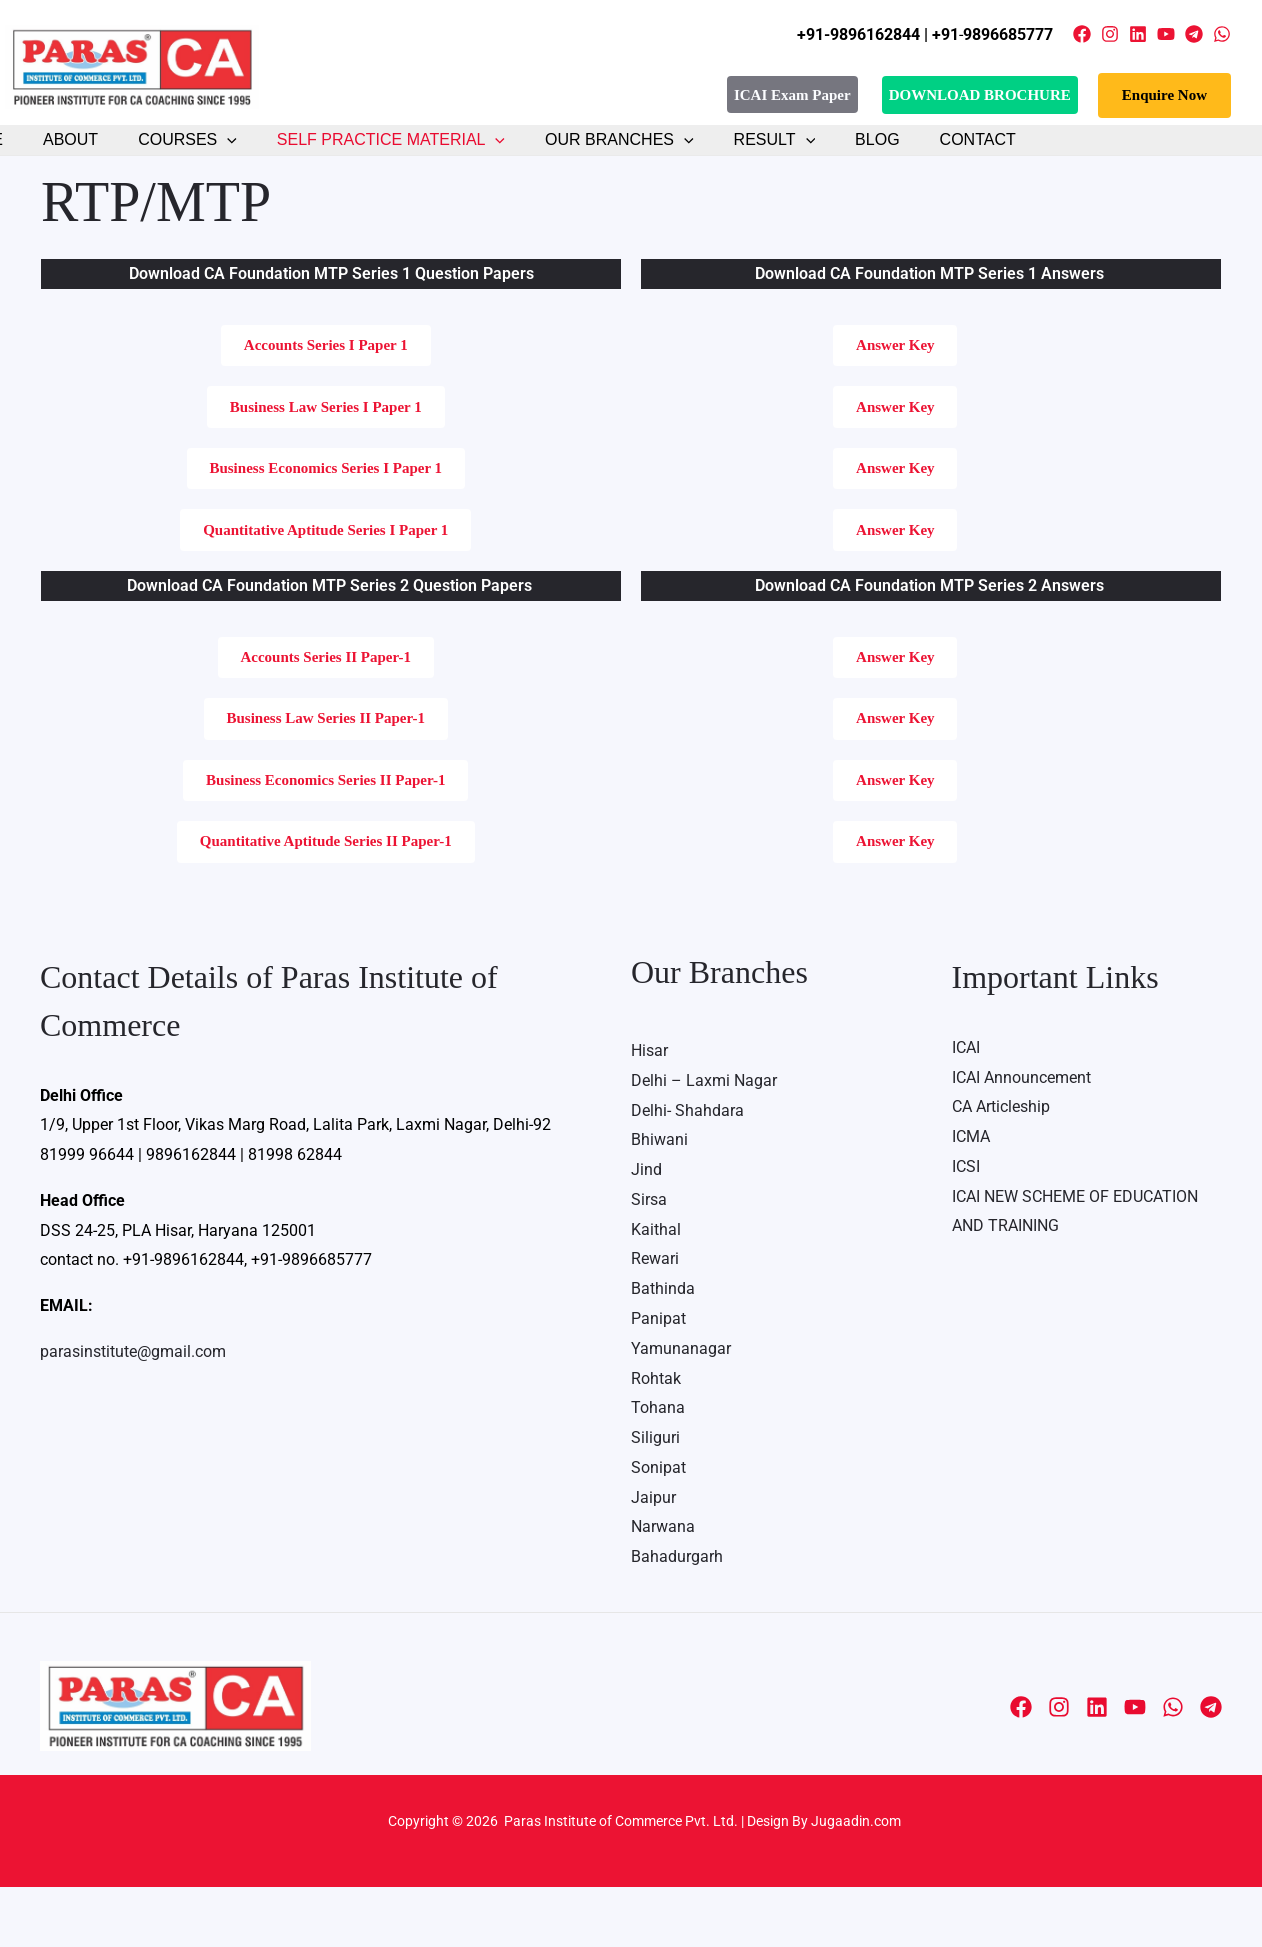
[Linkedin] (1138, 34)
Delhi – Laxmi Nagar (704, 1141)
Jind (646, 1231)
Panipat (658, 1379)
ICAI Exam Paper (792, 94)
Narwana (663, 1587)
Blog (824, 156)
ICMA (971, 1198)
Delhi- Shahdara (687, 1171)
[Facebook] (1082, 34)
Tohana (658, 1468)
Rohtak (656, 1438)
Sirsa (649, 1260)
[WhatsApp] (1222, 34)
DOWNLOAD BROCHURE (980, 95)
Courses (166, 157)
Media (631, 1766)
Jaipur (653, 1557)
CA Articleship (1001, 1168)
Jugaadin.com (854, 1881)
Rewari (655, 1320)
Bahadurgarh (677, 1617)
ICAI (966, 1109)
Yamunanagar (681, 1409)
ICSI (966, 1227)
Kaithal (656, 1290)
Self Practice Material (362, 157)
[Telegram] (1194, 34)
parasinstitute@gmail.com (133, 1412)
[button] (1164, 95)
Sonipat (658, 1528)
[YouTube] (1166, 34)
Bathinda (663, 1349)
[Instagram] (1110, 34)
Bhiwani (659, 1201)
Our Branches (582, 157)
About (57, 156)
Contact (917, 156)
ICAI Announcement (1021, 1138)
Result (730, 157)
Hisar (649, 1112)
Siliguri (655, 1498)
